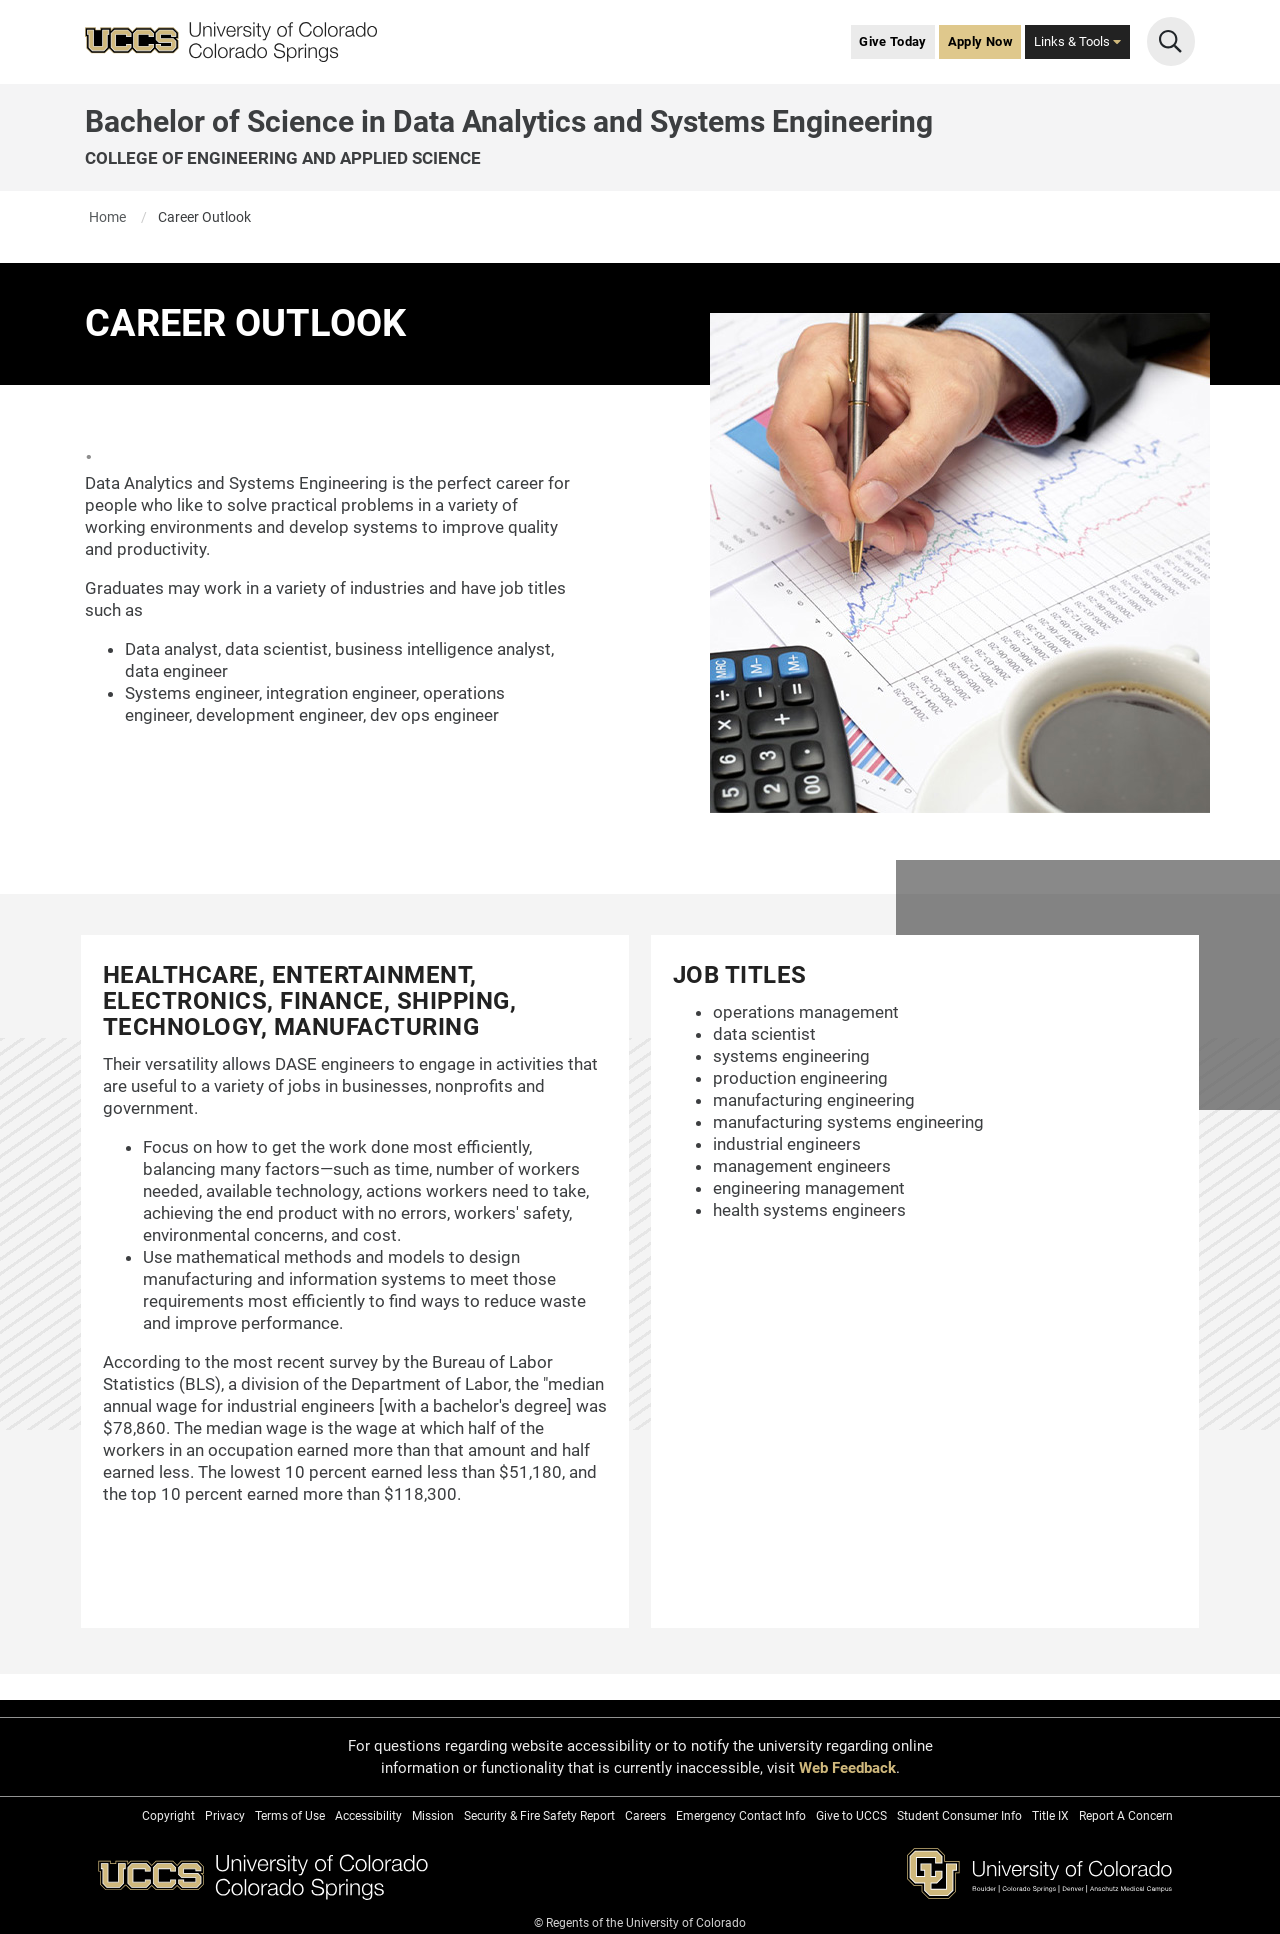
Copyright (168, 1816)
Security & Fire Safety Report (539, 1816)
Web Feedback (847, 1768)
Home (107, 217)
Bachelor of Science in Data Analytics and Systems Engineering (509, 121)
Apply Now (980, 41)
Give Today (893, 41)
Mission (433, 1816)
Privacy (225, 1816)
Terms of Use (290, 1816)
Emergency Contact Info (741, 1816)
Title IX (1050, 1816)
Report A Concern (1126, 1816)
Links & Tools (1077, 41)
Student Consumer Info (959, 1816)
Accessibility (368, 1816)
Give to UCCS (851, 1816)
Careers (645, 1816)
